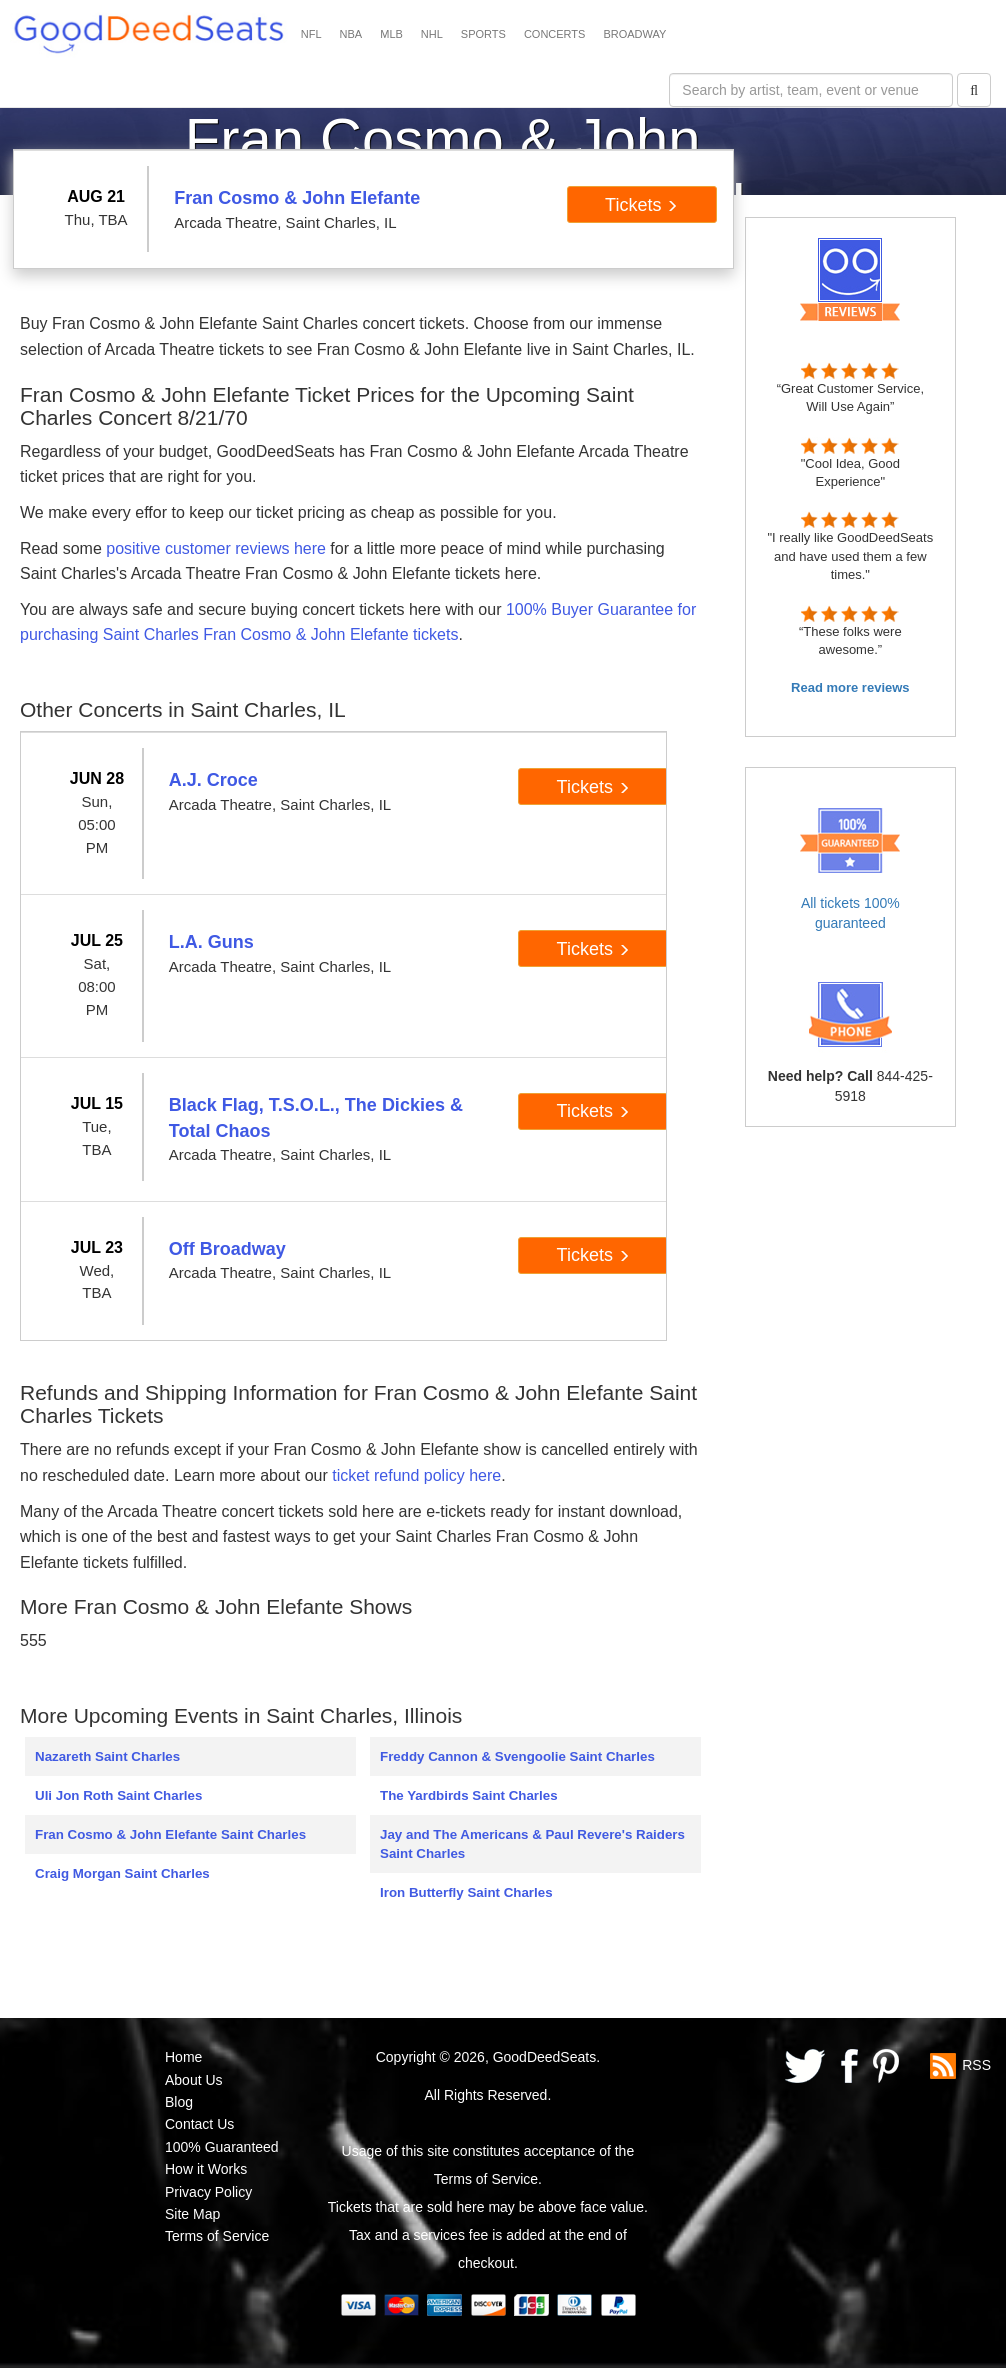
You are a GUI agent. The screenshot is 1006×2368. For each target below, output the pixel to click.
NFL (311, 34)
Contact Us (199, 2124)
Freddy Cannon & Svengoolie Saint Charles (517, 1756)
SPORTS (483, 34)
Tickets (641, 205)
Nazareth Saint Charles (107, 1756)
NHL (432, 34)
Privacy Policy (208, 2192)
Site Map (192, 2214)
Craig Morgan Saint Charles (122, 1873)
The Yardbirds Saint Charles (469, 1795)
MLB (391, 34)
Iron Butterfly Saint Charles (466, 1892)
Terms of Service (217, 2236)
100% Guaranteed (222, 2147)
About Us (194, 2080)
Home (183, 2057)
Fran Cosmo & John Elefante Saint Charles (170, 1834)
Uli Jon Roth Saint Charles (118, 1795)
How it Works (206, 2169)
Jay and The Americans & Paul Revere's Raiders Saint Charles (532, 1844)
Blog (179, 2102)
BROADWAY (634, 34)
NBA (351, 34)
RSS (976, 2065)
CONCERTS (555, 34)
